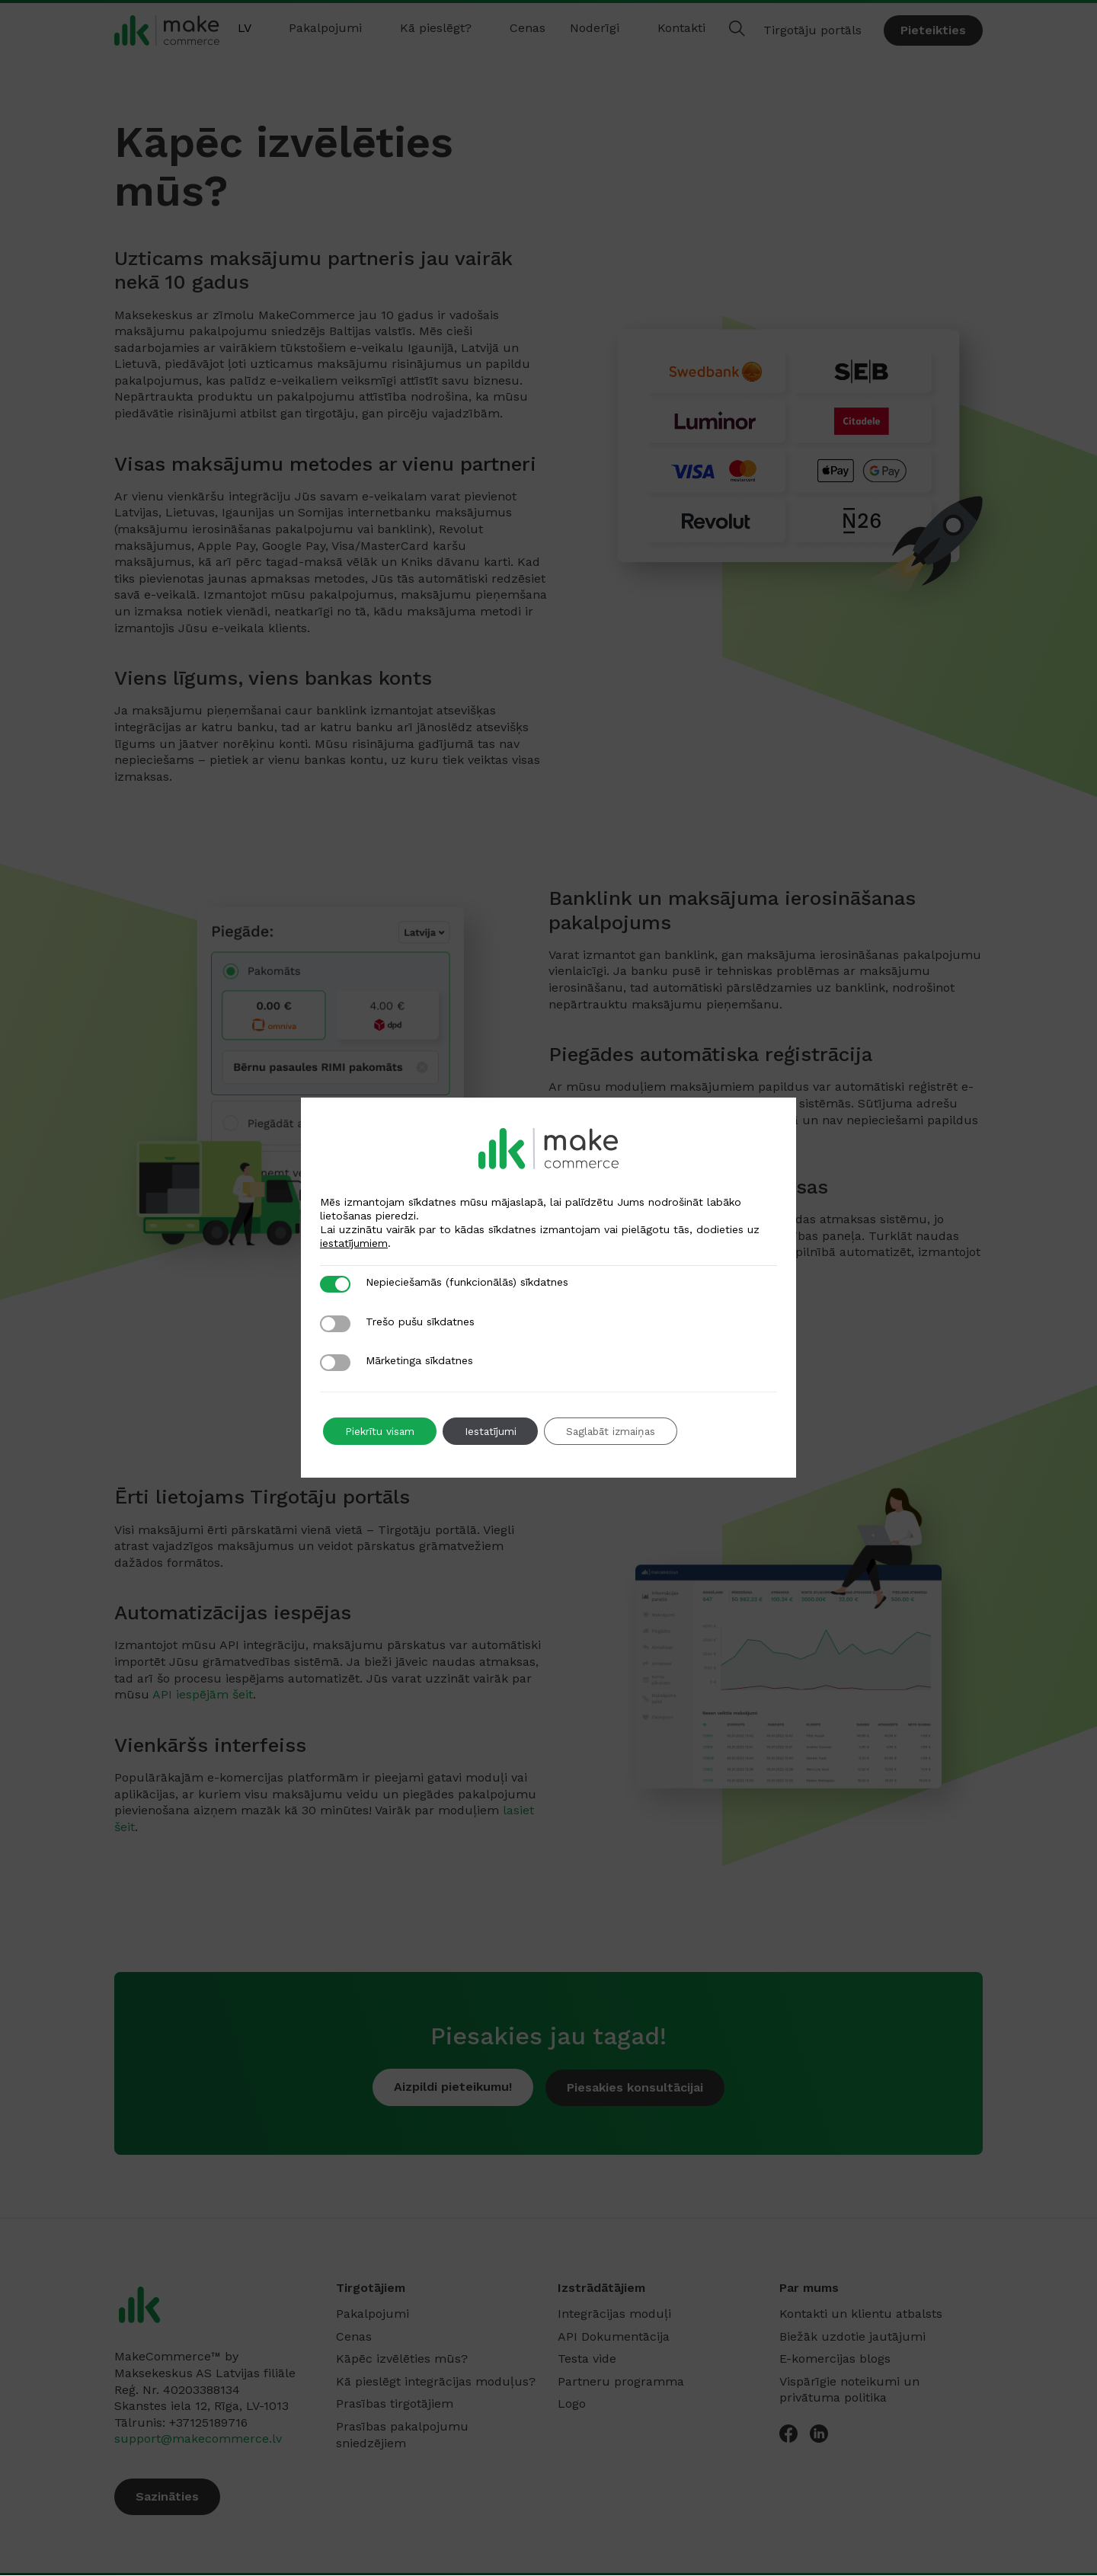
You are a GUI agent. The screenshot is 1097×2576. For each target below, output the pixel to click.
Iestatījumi (494, 1431)
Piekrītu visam (381, 1431)
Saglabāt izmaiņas (619, 1431)
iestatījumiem (354, 1243)
